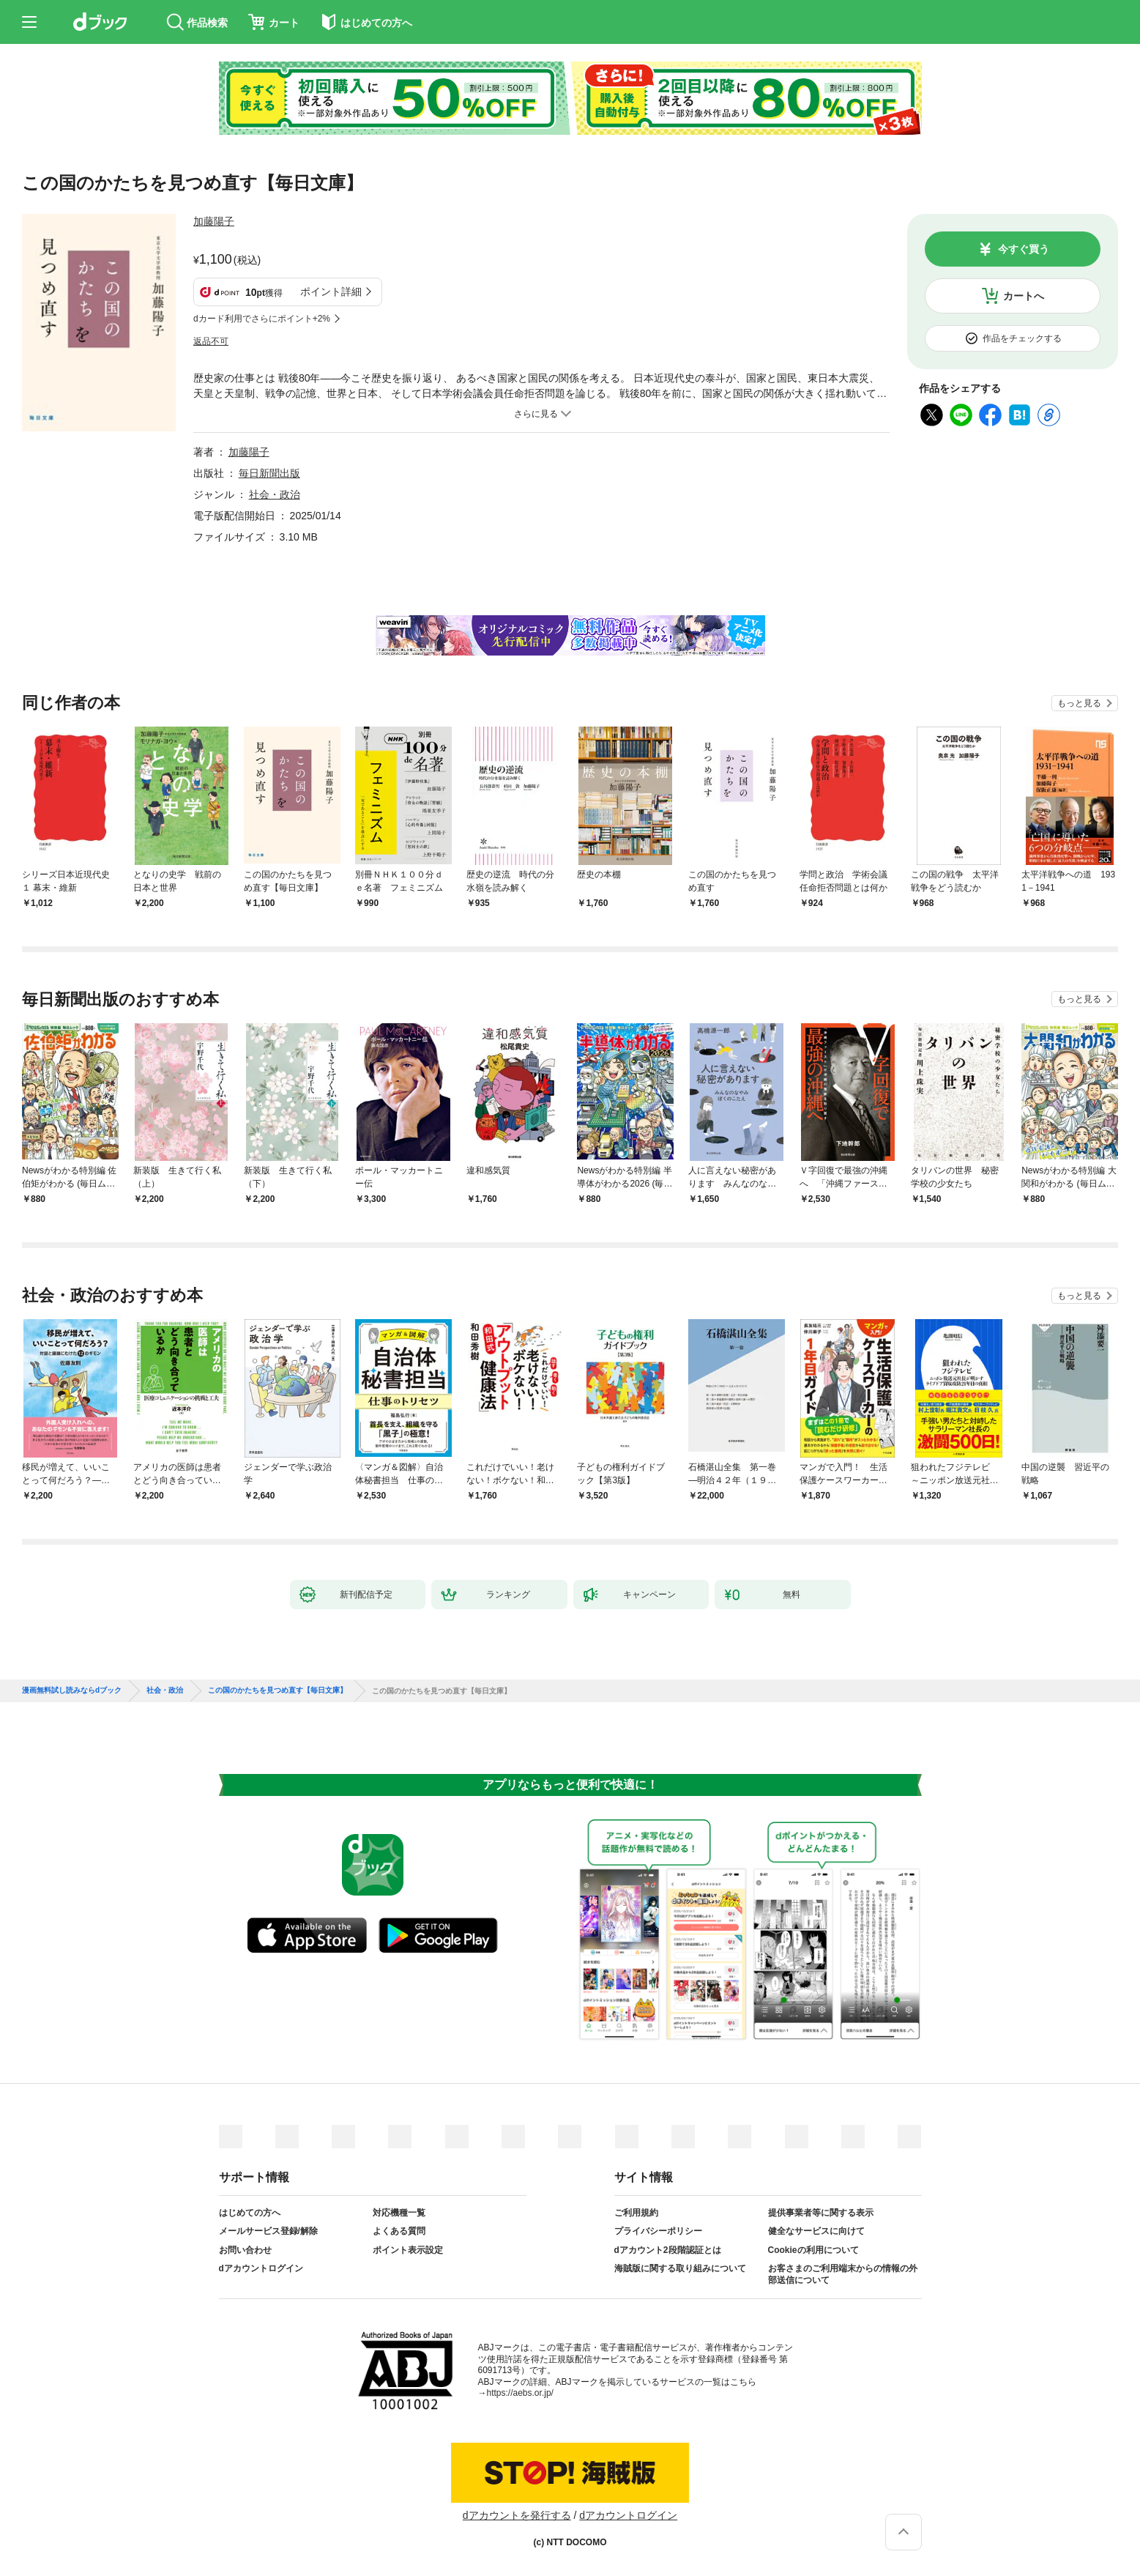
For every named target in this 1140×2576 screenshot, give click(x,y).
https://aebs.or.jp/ (520, 2393)
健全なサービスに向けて (816, 2231)
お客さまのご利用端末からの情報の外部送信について (842, 2274)
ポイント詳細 (331, 291)
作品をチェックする (1022, 338)
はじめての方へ (249, 2213)
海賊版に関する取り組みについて (680, 2268)
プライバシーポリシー (658, 2231)
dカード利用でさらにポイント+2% (261, 318)
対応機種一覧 (399, 2213)
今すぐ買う (1023, 249)
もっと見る (1079, 703)
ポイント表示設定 (408, 2250)
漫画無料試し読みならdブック (72, 1690)
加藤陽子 (213, 221)
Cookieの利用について (813, 2250)
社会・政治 (274, 494)
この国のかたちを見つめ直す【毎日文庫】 (277, 1690)
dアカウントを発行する (517, 2515)
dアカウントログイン (261, 2268)
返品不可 (210, 341)
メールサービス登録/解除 (268, 2231)
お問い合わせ (245, 2250)
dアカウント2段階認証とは (667, 2250)
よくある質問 (399, 2231)
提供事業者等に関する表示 (820, 2213)
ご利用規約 (636, 2213)
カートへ (1023, 296)
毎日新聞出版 (269, 473)
